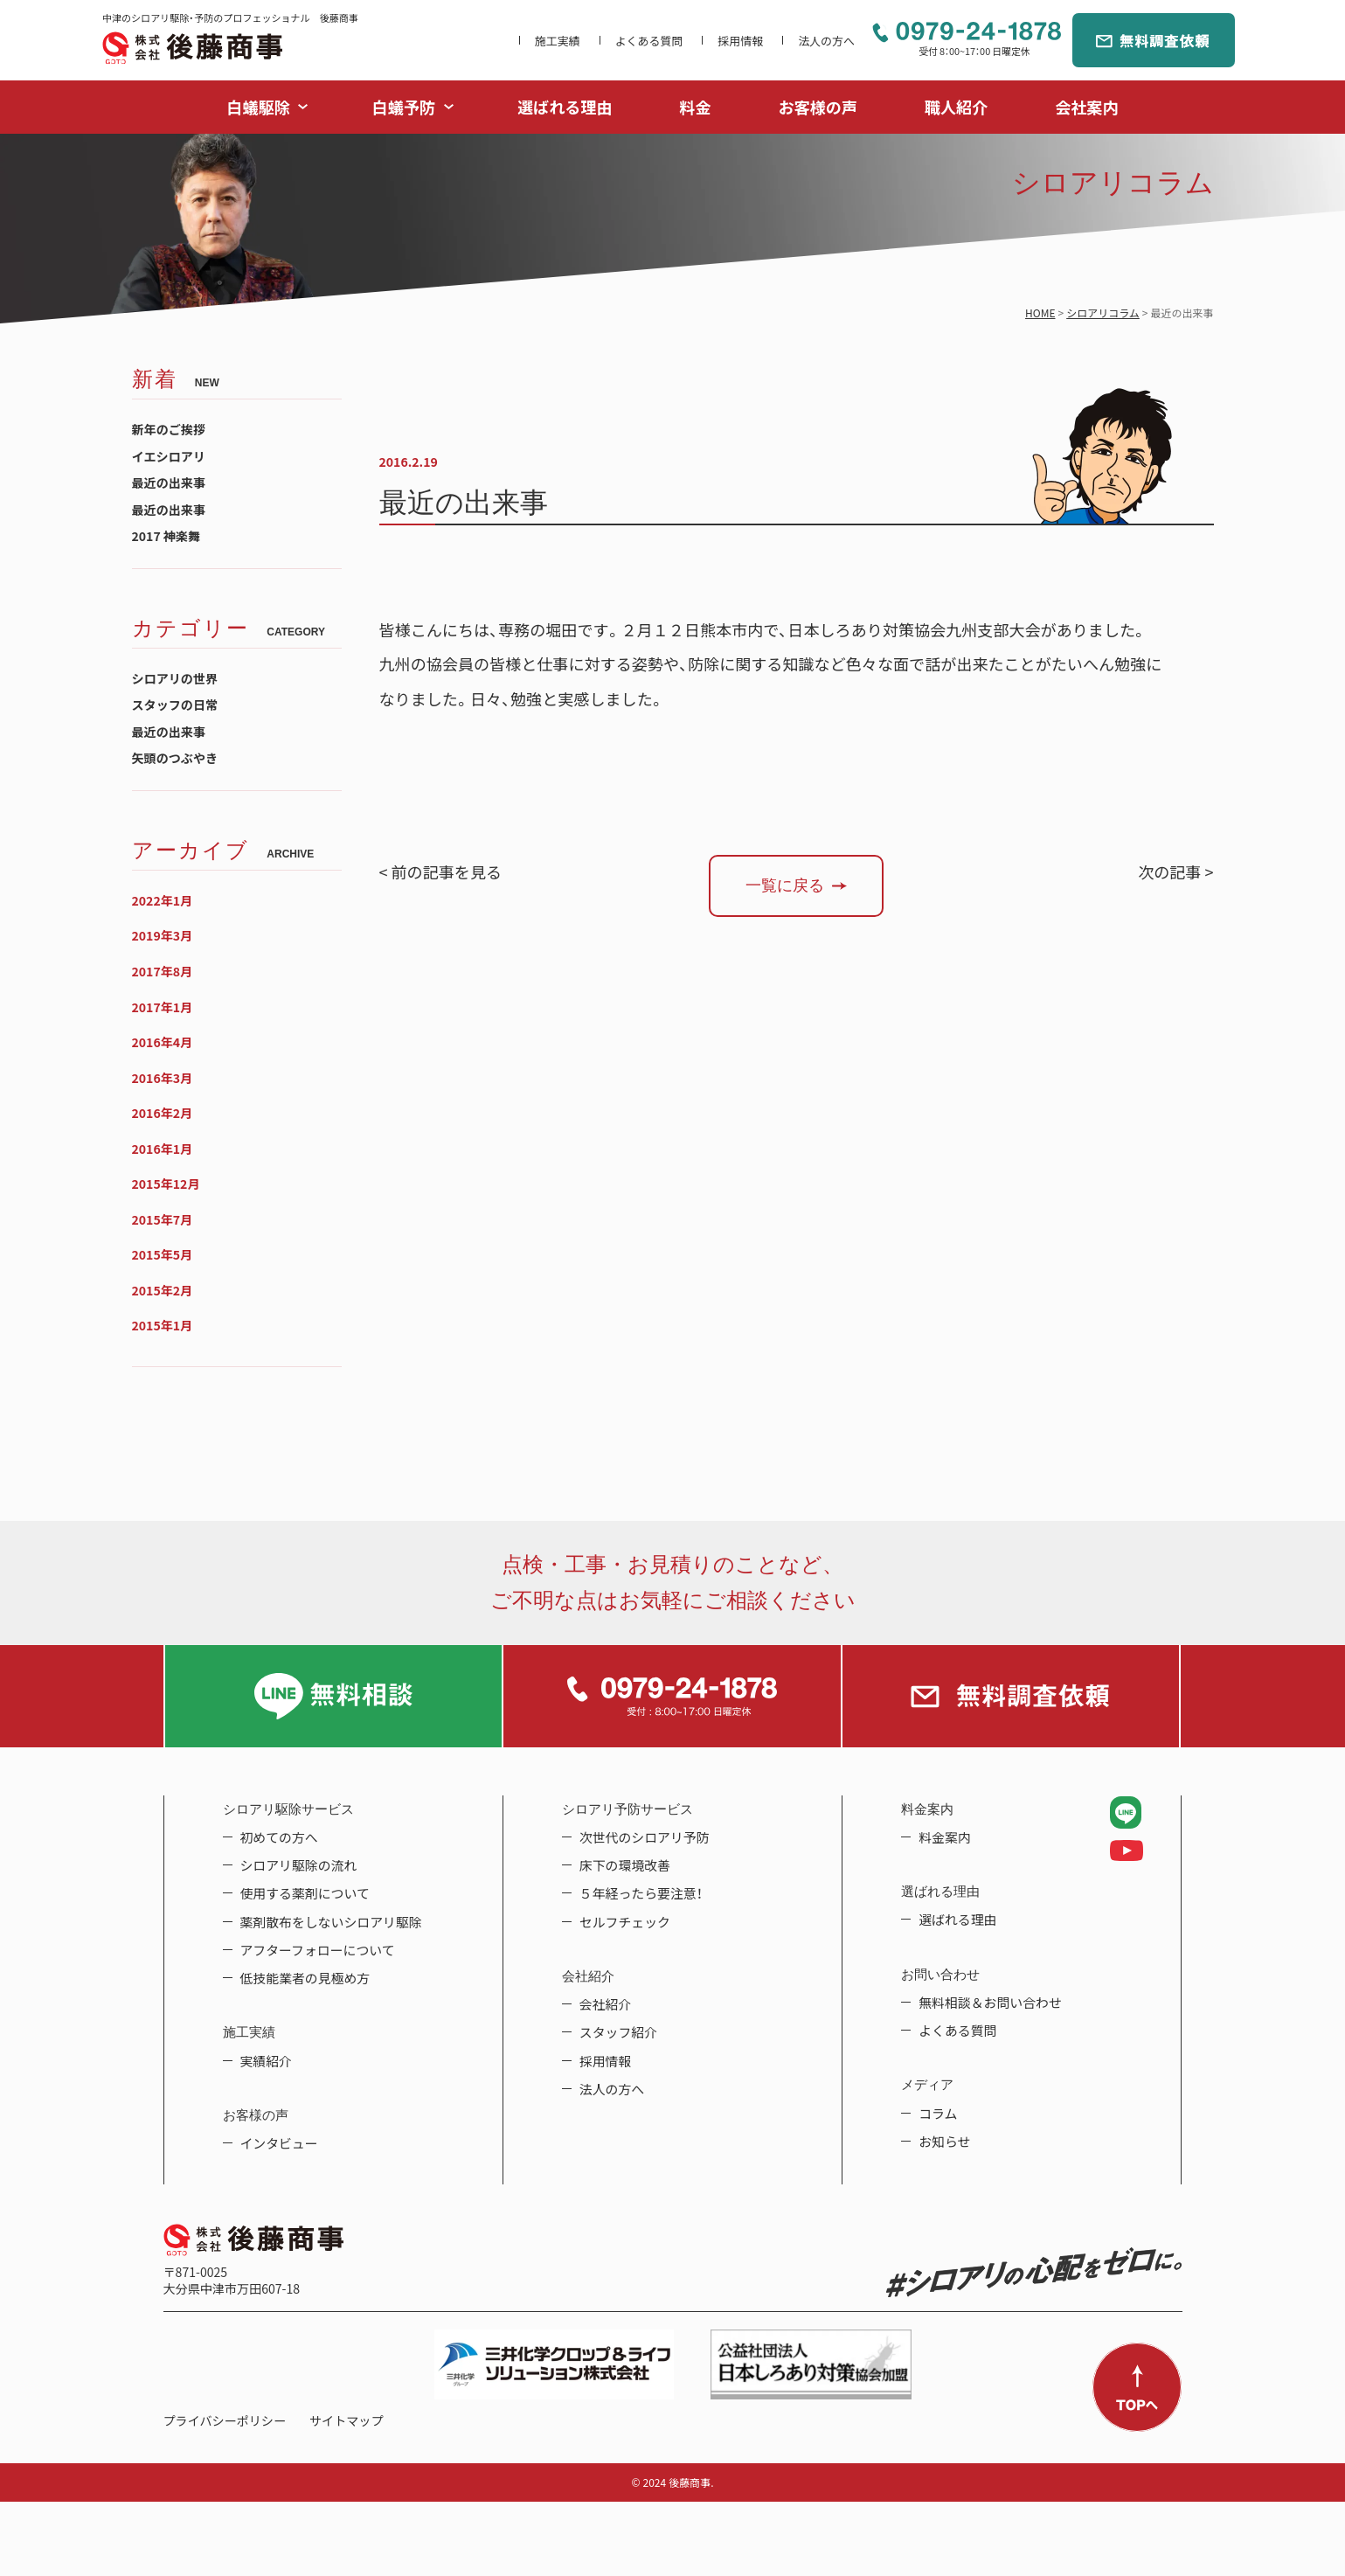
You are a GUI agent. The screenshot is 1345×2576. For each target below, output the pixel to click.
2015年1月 (162, 1325)
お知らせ (944, 2141)
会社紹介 (605, 2004)
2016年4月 (162, 1042)
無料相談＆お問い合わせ (990, 2002)
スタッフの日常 (175, 705)
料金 (695, 107)
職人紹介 (956, 107)
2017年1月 (162, 1007)
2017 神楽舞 (166, 536)
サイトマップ (346, 2421)
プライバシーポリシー (225, 2421)
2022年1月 (162, 901)
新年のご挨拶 (168, 429)
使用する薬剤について (305, 1893)
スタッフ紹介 (618, 2032)
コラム (938, 2113)
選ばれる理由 (564, 107)
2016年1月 (162, 1149)
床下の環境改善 (624, 1865)
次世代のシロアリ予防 (644, 1837)
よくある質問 (649, 40)
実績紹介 (266, 2061)
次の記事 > (1175, 872)
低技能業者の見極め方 (305, 1978)
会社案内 (1086, 107)
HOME (1040, 313)
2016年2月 (162, 1113)
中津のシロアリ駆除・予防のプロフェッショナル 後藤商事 (192, 47)
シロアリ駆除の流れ (298, 1865)
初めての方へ (279, 1837)
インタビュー (279, 2143)
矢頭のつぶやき (175, 758)
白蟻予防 (403, 107)
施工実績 (557, 40)
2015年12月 (166, 1184)
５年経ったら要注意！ (641, 1893)
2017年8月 (162, 971)
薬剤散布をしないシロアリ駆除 (331, 1922)
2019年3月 (162, 936)
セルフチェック (624, 1922)
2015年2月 (162, 1290)
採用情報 (740, 40)
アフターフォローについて (317, 1950)
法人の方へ (826, 40)
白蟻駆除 (258, 107)
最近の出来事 (168, 483)
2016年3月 (162, 1078)
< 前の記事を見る (441, 872)
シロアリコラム (1103, 313)
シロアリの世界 (175, 679)
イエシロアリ (168, 457)
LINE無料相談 (334, 1696)
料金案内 (945, 1837)
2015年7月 (162, 1220)
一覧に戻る (784, 885)
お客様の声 (818, 107)
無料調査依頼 (1153, 40)
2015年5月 (162, 1255)
